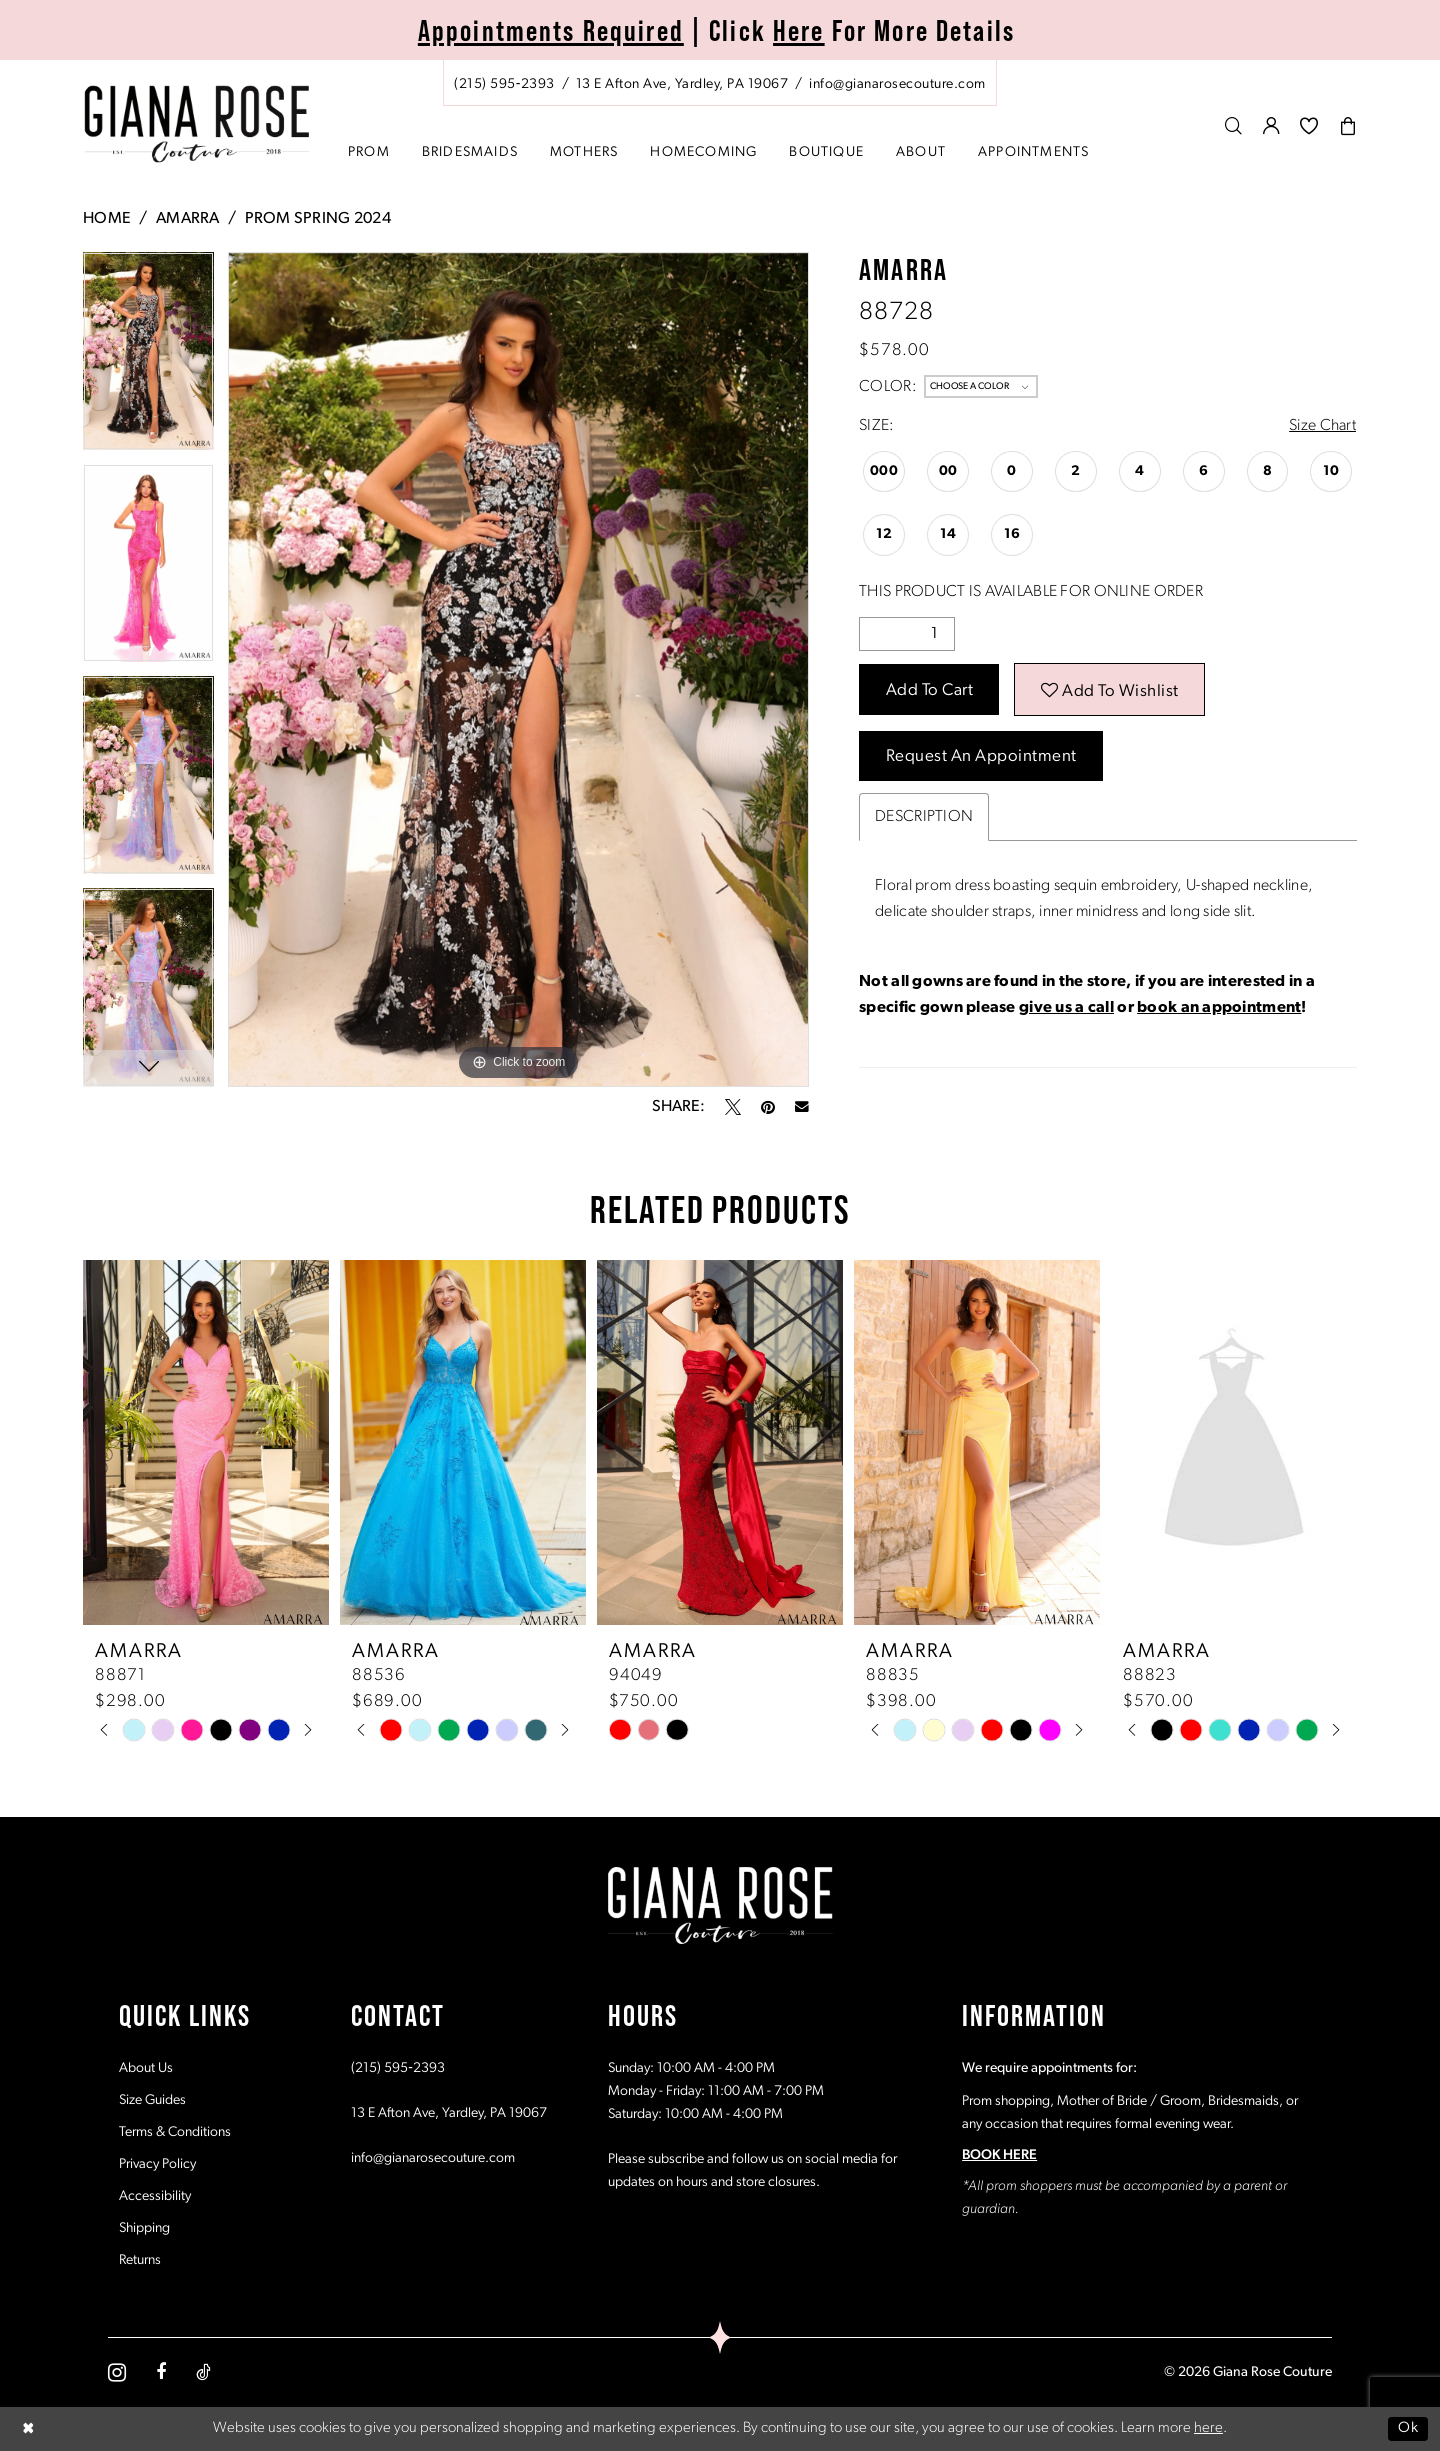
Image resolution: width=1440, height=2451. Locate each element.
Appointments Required (551, 30)
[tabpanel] (148, 358)
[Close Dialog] (29, 2428)
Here (799, 30)
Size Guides (152, 2100)
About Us (146, 2068)
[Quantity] (907, 634)
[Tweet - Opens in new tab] (733, 1107)
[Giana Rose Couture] (197, 124)
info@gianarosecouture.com (433, 2158)
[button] (1272, 125)
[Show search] (1234, 125)
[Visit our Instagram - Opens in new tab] (117, 2372)
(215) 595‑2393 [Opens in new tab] (398, 2068)
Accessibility (155, 2196)
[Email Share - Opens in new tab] (802, 1107)
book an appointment (1219, 1008)
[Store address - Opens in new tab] (682, 84)
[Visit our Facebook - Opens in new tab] (161, 2372)
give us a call (1066, 1008)
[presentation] (206, 1442)
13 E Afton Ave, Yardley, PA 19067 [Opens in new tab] (449, 2113)
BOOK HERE (999, 2155)
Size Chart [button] (1322, 426)
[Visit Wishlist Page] (1309, 125)
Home (107, 219)
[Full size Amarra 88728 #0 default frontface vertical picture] (518, 669)
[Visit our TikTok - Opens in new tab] (203, 2372)
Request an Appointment (981, 756)
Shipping (144, 2228)
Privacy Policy (157, 2164)
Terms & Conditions (175, 2132)
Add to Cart (930, 690)
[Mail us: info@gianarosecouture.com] (897, 84)
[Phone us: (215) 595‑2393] (504, 84)
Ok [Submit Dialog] (1408, 2428)
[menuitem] (720, 83)
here (1208, 2428)
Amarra (188, 219)
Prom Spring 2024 (318, 219)
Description (924, 817)
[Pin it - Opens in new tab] (768, 1107)
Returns (140, 2260)
